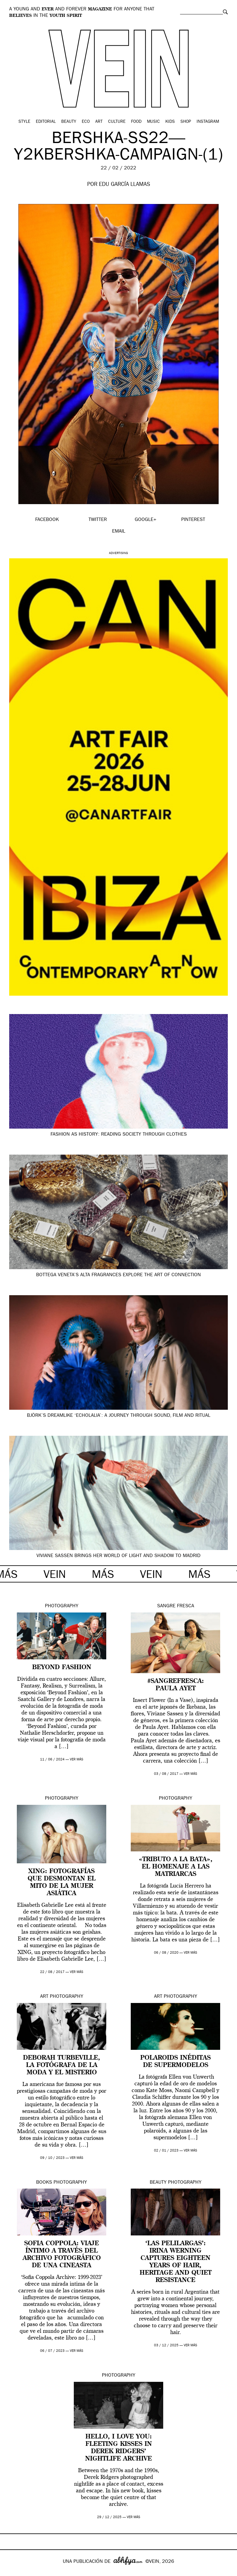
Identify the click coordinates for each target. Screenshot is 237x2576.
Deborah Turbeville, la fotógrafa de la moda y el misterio (61, 2065)
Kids (170, 122)
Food (136, 122)
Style (24, 122)
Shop (185, 122)
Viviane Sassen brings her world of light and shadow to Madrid (118, 1556)
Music (153, 122)
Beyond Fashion (61, 1668)
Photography (61, 1606)
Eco (86, 122)
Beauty (68, 122)
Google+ (11, 2572)
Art (99, 122)
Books (44, 2182)
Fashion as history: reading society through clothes (119, 1134)
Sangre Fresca (175, 1606)
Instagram (208, 122)
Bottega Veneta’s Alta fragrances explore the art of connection (118, 1275)
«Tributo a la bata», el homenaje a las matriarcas (176, 1867)
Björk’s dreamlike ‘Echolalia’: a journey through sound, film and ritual (118, 1415)
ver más (76, 1759)
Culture (117, 122)
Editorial (46, 122)
